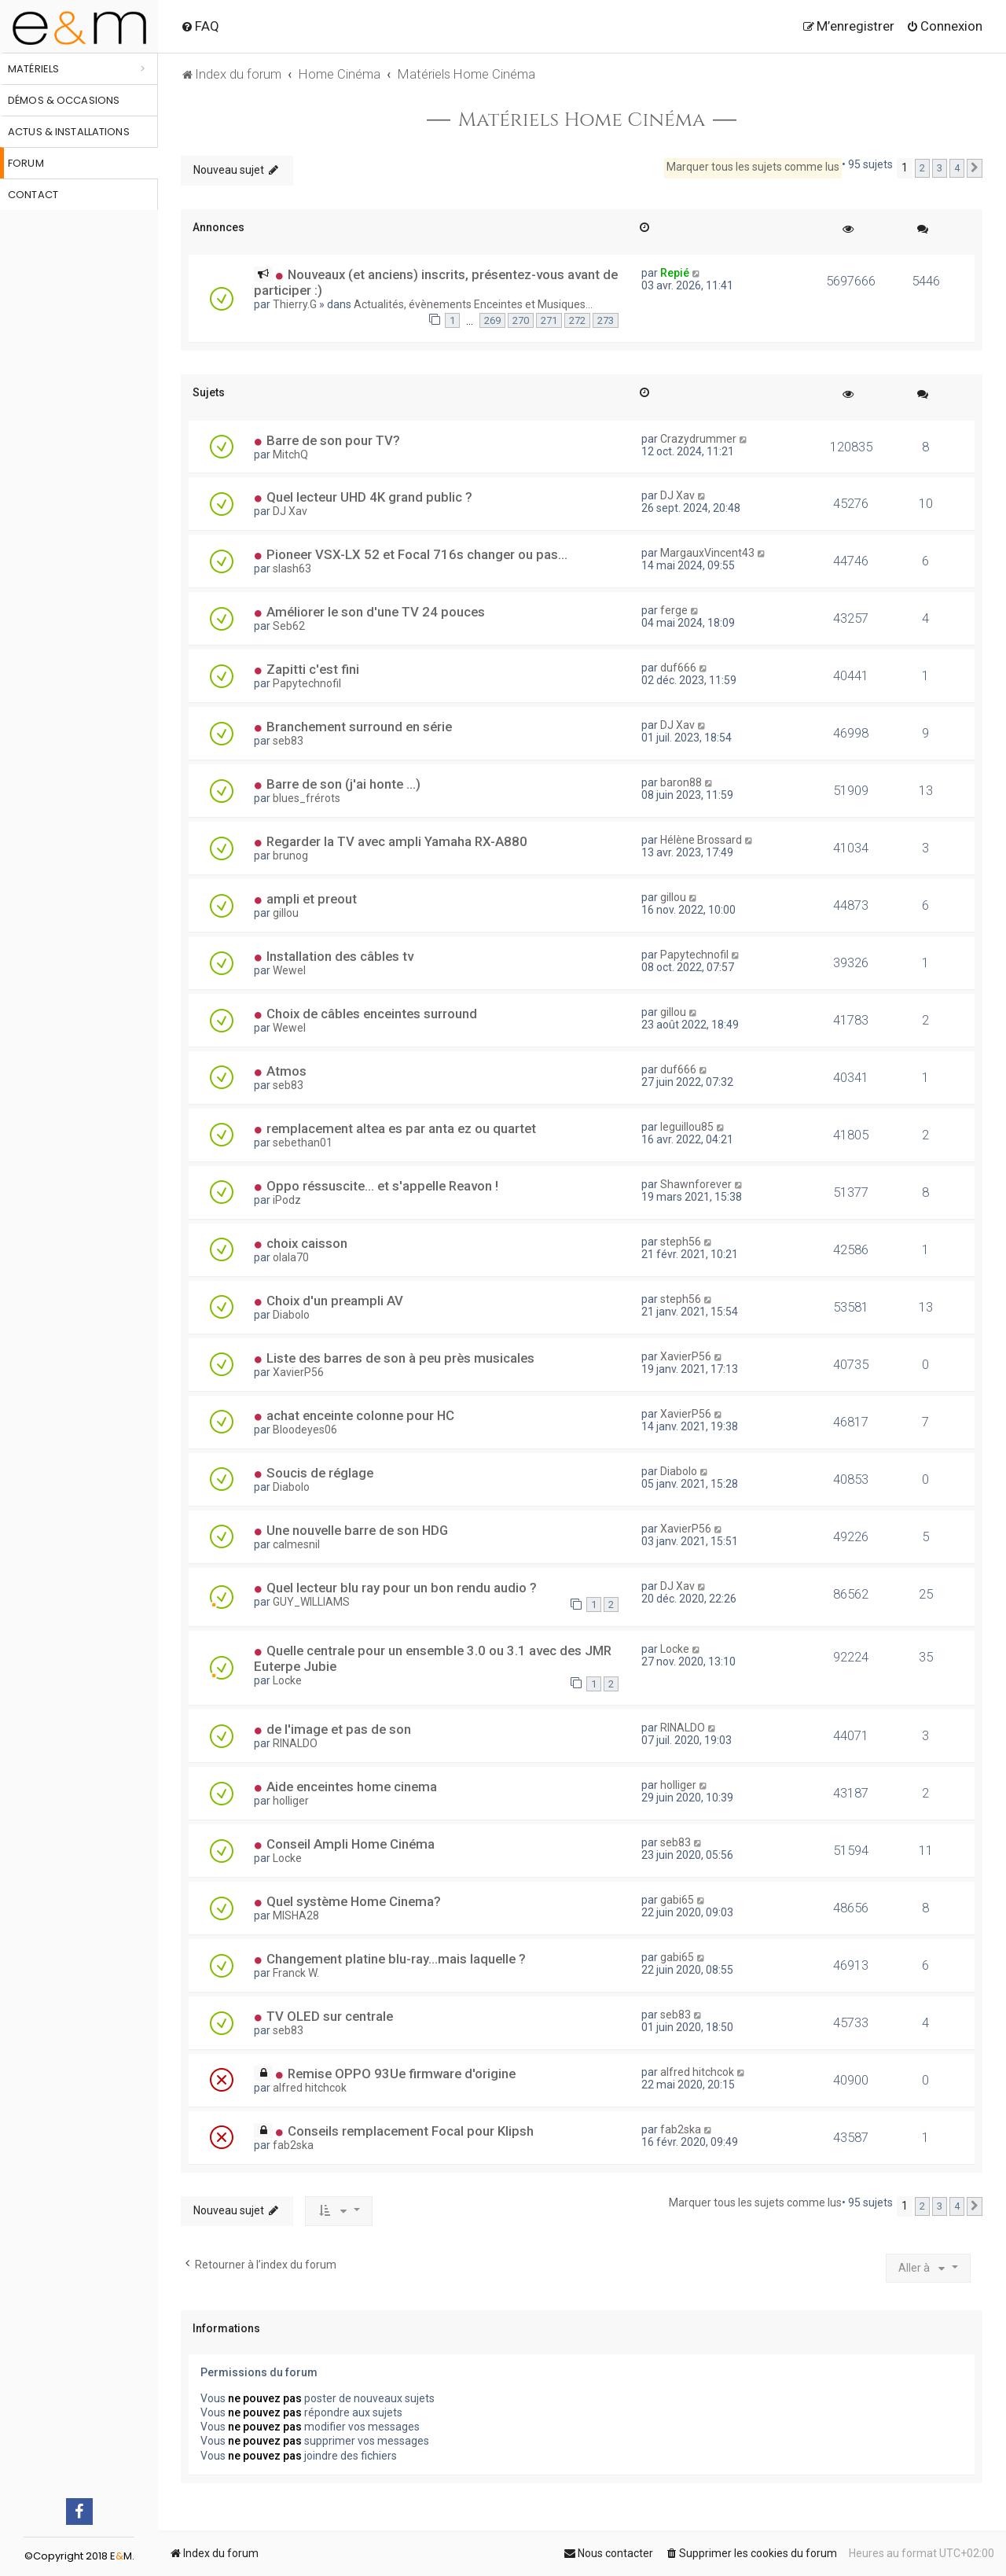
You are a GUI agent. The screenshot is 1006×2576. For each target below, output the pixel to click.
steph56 (680, 1241)
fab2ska (293, 2145)
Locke (287, 1680)
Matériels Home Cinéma (581, 120)
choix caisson (306, 1243)
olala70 (291, 1257)
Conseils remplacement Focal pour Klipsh (411, 2131)
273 (605, 320)
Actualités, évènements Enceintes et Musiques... (473, 304)
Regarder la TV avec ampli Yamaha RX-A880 (396, 841)
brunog (290, 855)
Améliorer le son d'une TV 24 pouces (375, 612)
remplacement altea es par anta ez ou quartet (401, 1128)
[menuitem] (200, 26)
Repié (674, 273)
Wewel (289, 970)
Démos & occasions (63, 100)
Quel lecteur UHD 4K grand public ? (369, 497)
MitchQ (290, 454)
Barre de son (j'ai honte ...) (343, 784)
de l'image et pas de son (338, 1729)
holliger (291, 1800)
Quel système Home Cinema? (353, 1901)
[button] (974, 168)
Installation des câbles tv (339, 956)
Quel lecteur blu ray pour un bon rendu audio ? (401, 1587)
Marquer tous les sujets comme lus (752, 166)
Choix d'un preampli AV (334, 1300)
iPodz (287, 1200)
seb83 (288, 740)
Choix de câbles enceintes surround (371, 1013)
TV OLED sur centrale (329, 2016)
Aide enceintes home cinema (351, 1786)
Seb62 (289, 626)
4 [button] (957, 168)
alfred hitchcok (310, 2087)
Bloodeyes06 (305, 1429)
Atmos (286, 1071)
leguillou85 (687, 1127)
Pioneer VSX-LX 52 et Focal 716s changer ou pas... (416, 554)
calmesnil (296, 1544)
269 (492, 320)
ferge (674, 610)
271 (549, 320)
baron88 (681, 782)
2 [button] (922, 168)
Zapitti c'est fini (312, 669)
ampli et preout (311, 899)
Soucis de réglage (319, 1473)
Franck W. (296, 1973)
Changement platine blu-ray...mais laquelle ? (396, 1959)
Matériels (33, 68)
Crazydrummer (698, 438)
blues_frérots (306, 798)
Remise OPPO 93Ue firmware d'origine (402, 2073)
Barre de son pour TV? (333, 440)
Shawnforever (696, 1184)
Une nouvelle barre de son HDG (357, 1530)
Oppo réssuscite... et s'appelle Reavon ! (382, 1186)
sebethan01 (302, 1142)
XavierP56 (298, 1372)
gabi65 (677, 1899)
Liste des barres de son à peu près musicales (400, 1358)
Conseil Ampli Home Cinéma (350, 1844)
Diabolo (291, 1314)
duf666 (678, 667)
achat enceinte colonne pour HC (360, 1415)
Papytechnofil (307, 683)
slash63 (292, 568)
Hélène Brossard (701, 840)
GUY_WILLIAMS (311, 1601)
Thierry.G (295, 304)
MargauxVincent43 (707, 552)
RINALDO (295, 1743)
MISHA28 (296, 1915)
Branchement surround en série (359, 726)
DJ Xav (290, 511)
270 (520, 320)
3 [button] (939, 168)
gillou (286, 913)
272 (577, 320)
